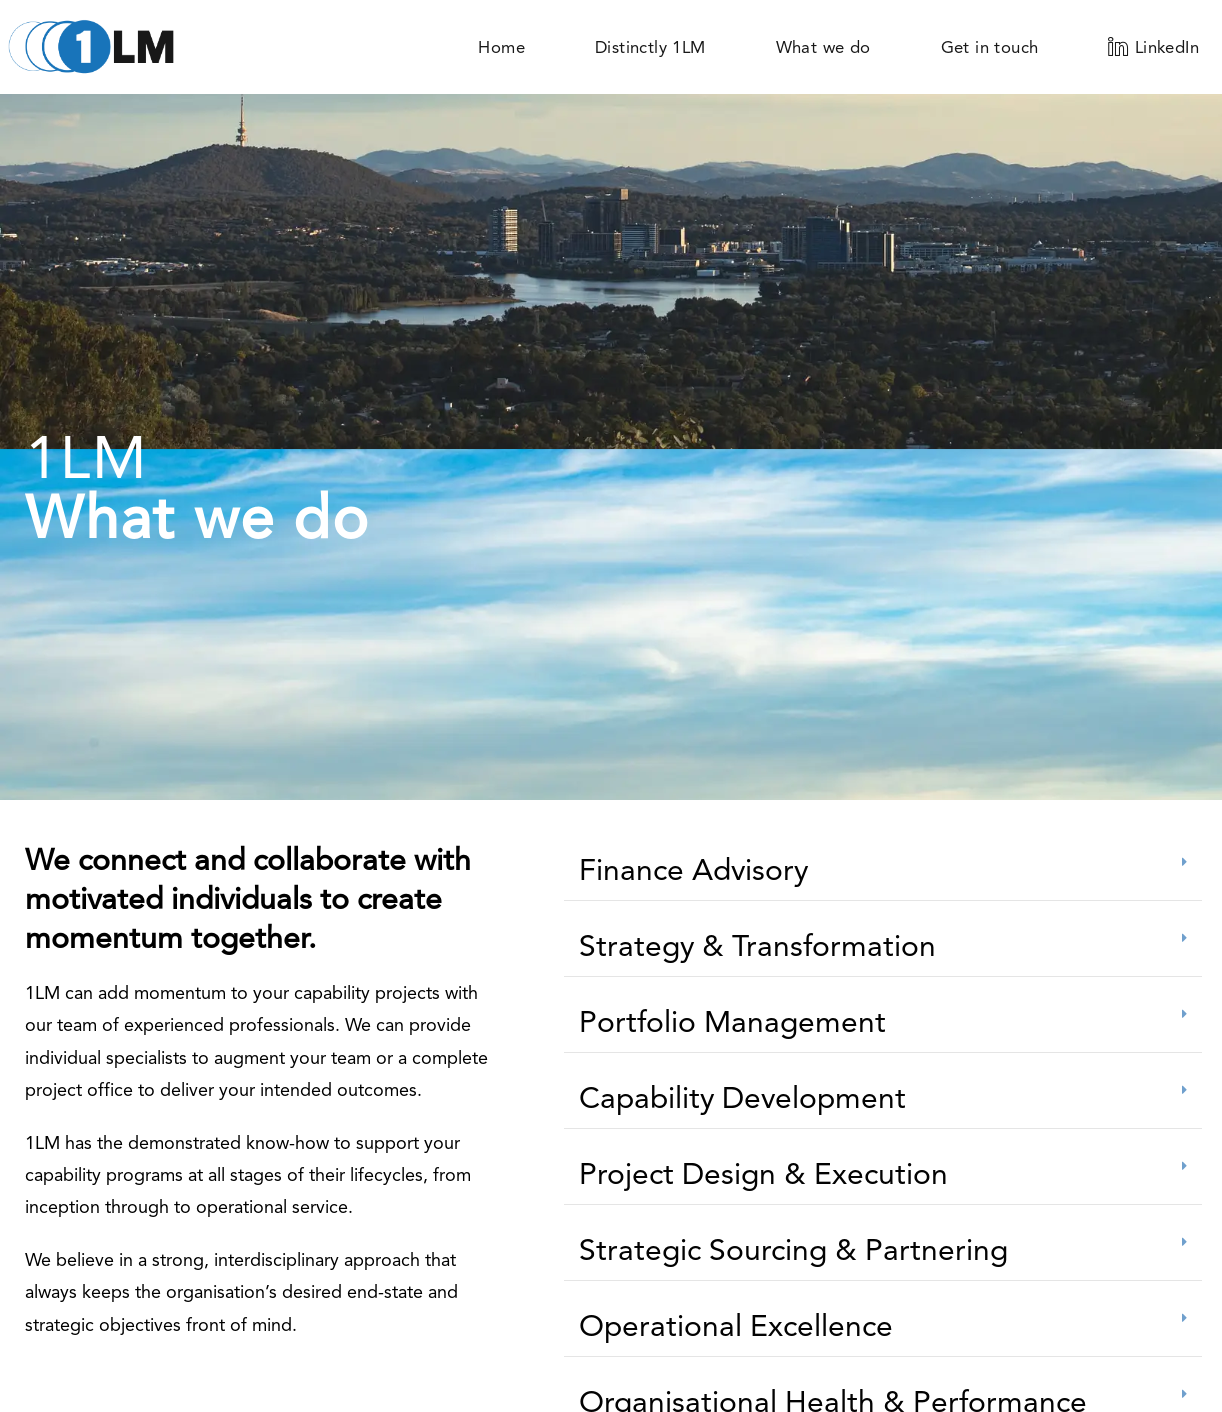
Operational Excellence (736, 1325)
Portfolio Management (732, 1021)
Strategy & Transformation (757, 945)
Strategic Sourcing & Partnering (793, 1249)
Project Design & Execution (763, 1173)
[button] (883, 870)
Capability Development (742, 1097)
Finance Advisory (693, 869)
